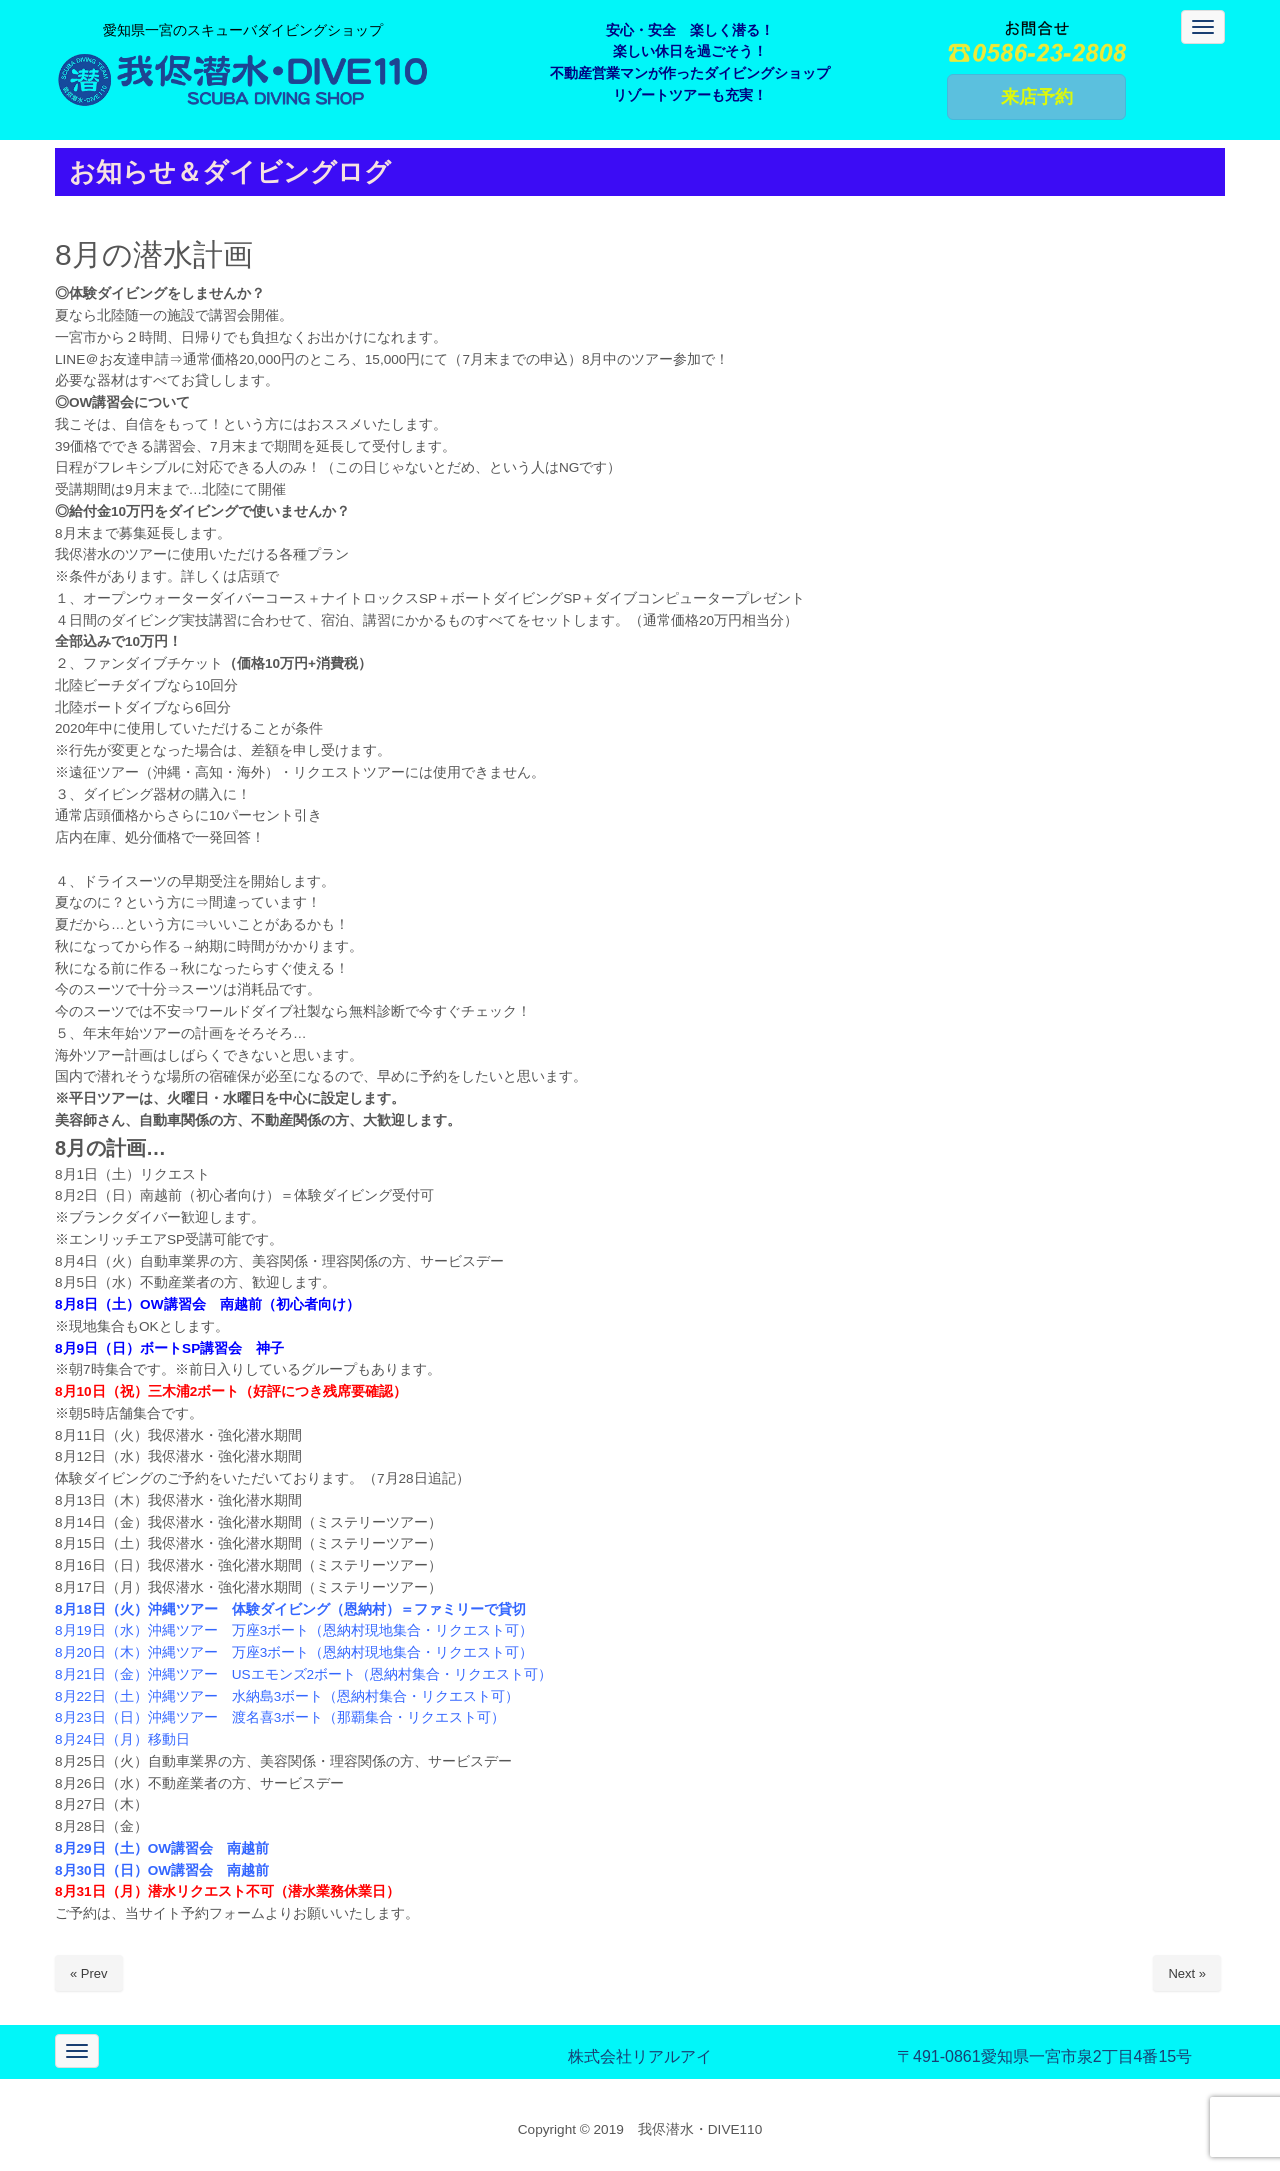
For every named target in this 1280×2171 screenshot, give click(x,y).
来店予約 (1037, 97)
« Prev (89, 1973)
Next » (1187, 1973)
